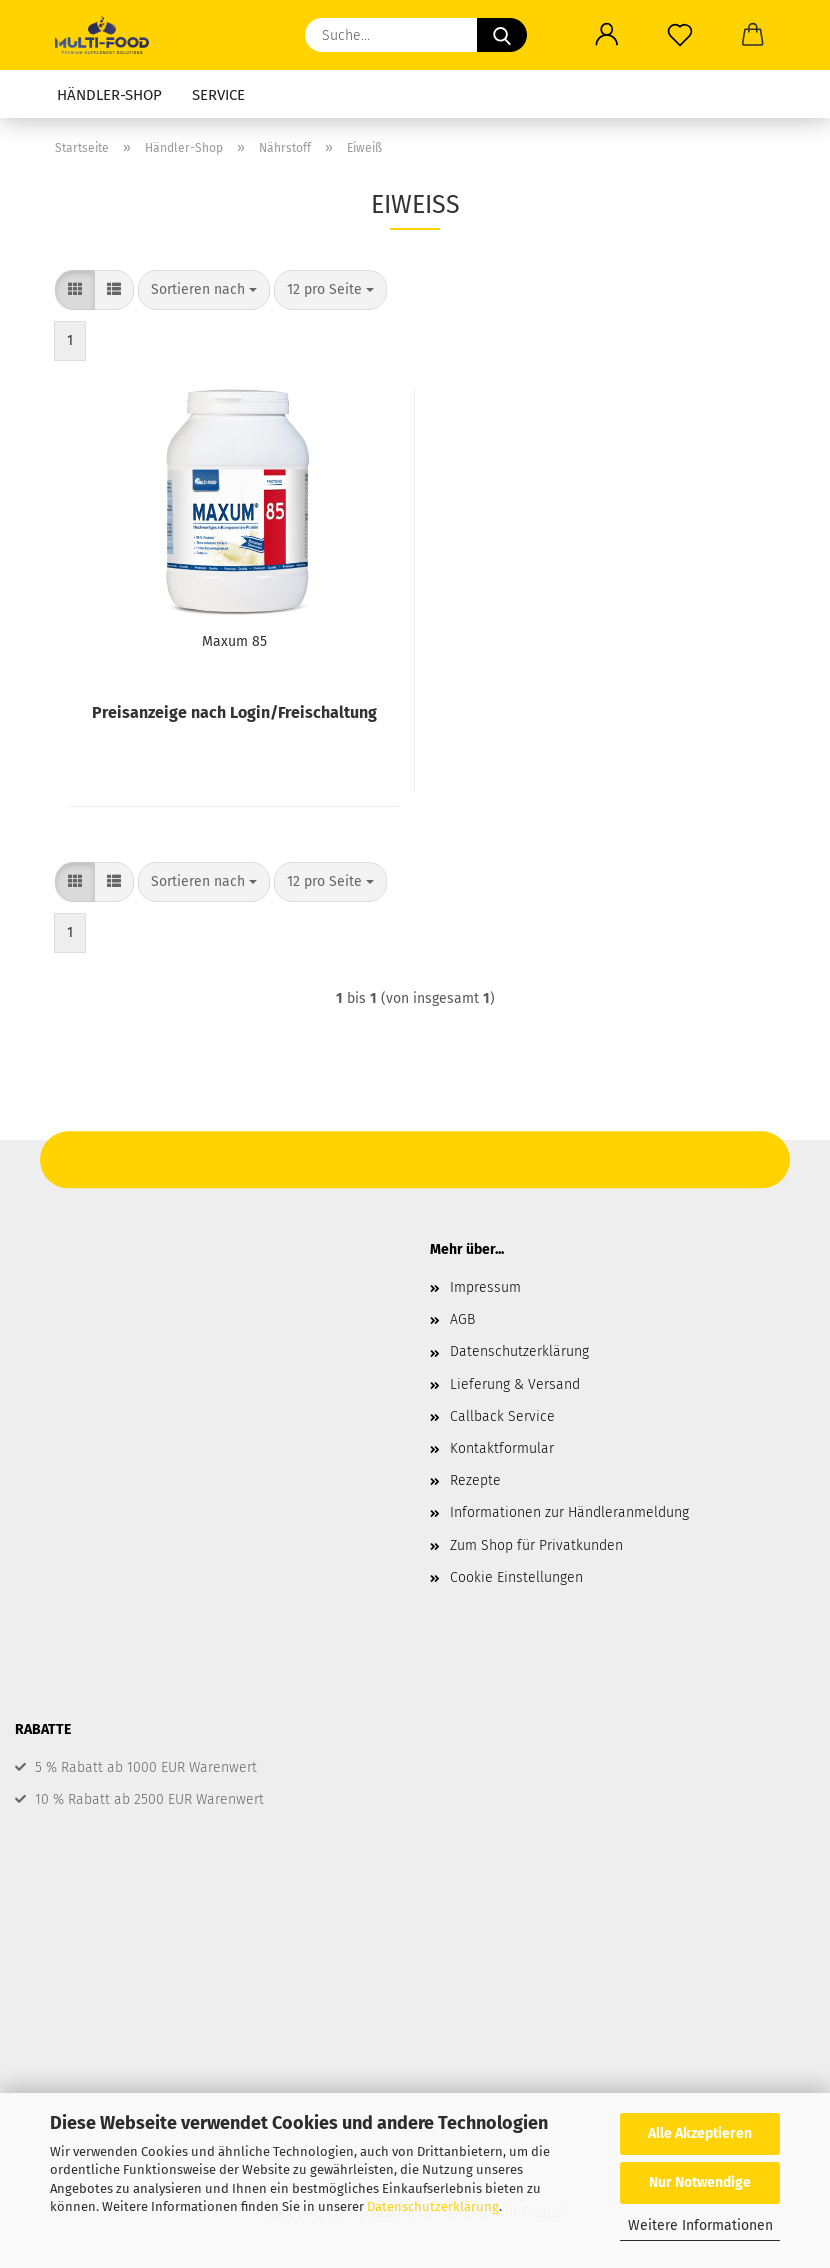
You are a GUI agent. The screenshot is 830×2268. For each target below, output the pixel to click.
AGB (462, 1319)
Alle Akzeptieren (700, 2133)
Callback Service (502, 1416)
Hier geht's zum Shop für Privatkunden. (415, 1154)
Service (218, 95)
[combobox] (204, 290)
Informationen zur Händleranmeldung (569, 1512)
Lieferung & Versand (515, 1384)
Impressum (485, 1287)
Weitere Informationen (700, 2225)
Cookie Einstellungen (516, 1577)
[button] (75, 290)
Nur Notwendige (700, 2182)
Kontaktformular (502, 1448)
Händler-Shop (109, 95)
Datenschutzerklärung (433, 2206)
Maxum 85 (234, 641)
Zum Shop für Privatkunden (536, 1545)
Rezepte (475, 1480)
